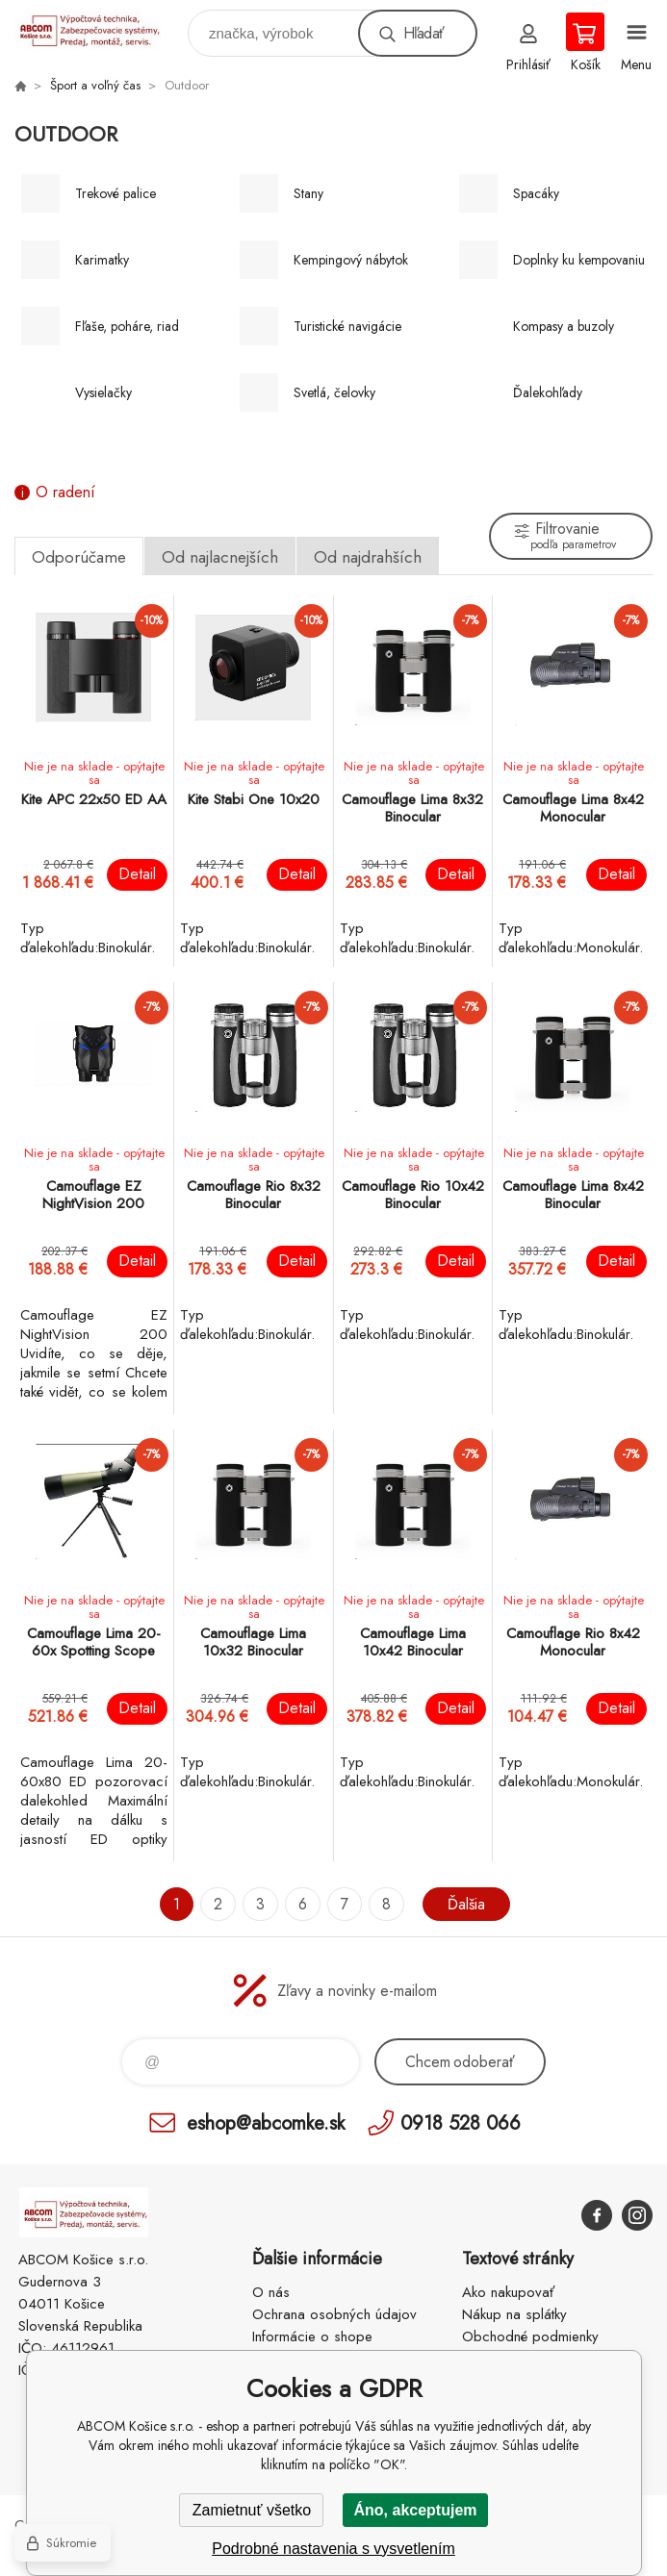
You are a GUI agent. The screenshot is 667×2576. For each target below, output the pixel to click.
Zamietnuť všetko (251, 2510)
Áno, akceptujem (414, 2510)
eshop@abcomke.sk (266, 2122)
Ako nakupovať (508, 2292)
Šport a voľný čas (95, 85)
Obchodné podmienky (530, 2336)
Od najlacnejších (220, 556)
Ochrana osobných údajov (334, 2314)
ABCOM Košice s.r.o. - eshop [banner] (99, 28)
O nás (271, 2292)
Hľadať (423, 33)
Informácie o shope (312, 2336)
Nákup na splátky (514, 2314)
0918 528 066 (460, 2122)
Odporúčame (79, 556)
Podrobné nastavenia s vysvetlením (333, 2548)
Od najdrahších (368, 556)
